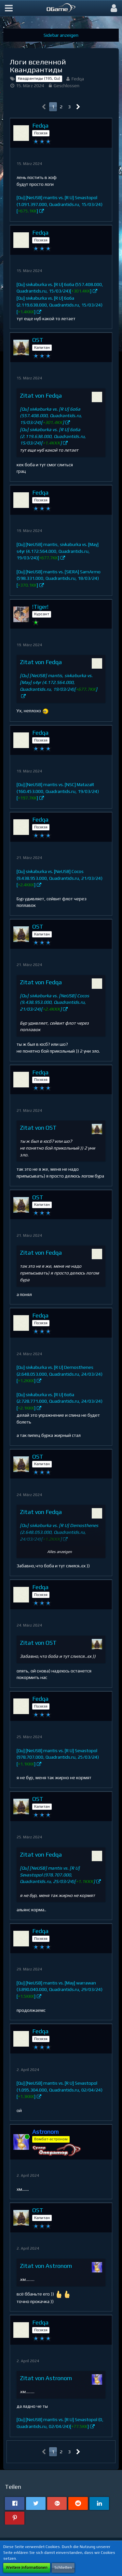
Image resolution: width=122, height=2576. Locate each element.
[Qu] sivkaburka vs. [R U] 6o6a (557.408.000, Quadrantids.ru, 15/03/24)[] (51, 415)
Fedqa (78, 78)
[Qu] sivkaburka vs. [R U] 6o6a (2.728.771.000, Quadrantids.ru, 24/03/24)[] (59, 1401)
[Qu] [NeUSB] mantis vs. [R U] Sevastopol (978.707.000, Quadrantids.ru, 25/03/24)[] (58, 1757)
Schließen (63, 2567)
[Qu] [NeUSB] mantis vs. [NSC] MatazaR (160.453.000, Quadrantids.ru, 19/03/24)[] (58, 791)
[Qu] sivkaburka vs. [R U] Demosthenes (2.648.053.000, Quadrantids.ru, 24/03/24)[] (59, 1374)
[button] (8, 8)
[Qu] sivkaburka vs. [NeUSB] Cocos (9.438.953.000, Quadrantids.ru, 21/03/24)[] (59, 878)
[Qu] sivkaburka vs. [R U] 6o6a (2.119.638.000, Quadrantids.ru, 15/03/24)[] (59, 304)
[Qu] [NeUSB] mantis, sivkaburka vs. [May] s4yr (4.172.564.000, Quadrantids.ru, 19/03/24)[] (58, 551)
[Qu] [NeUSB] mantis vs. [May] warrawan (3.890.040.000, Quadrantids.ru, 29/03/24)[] (59, 1989)
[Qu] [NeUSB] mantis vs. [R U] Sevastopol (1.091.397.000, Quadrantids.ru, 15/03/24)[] (59, 204)
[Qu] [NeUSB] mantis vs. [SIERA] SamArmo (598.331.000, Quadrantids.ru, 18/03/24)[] (59, 578)
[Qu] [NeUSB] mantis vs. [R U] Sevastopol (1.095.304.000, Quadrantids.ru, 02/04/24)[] (59, 2089)
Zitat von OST (38, 1127)
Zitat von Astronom (46, 2265)
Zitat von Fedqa (41, 395)
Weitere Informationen (26, 2567)
